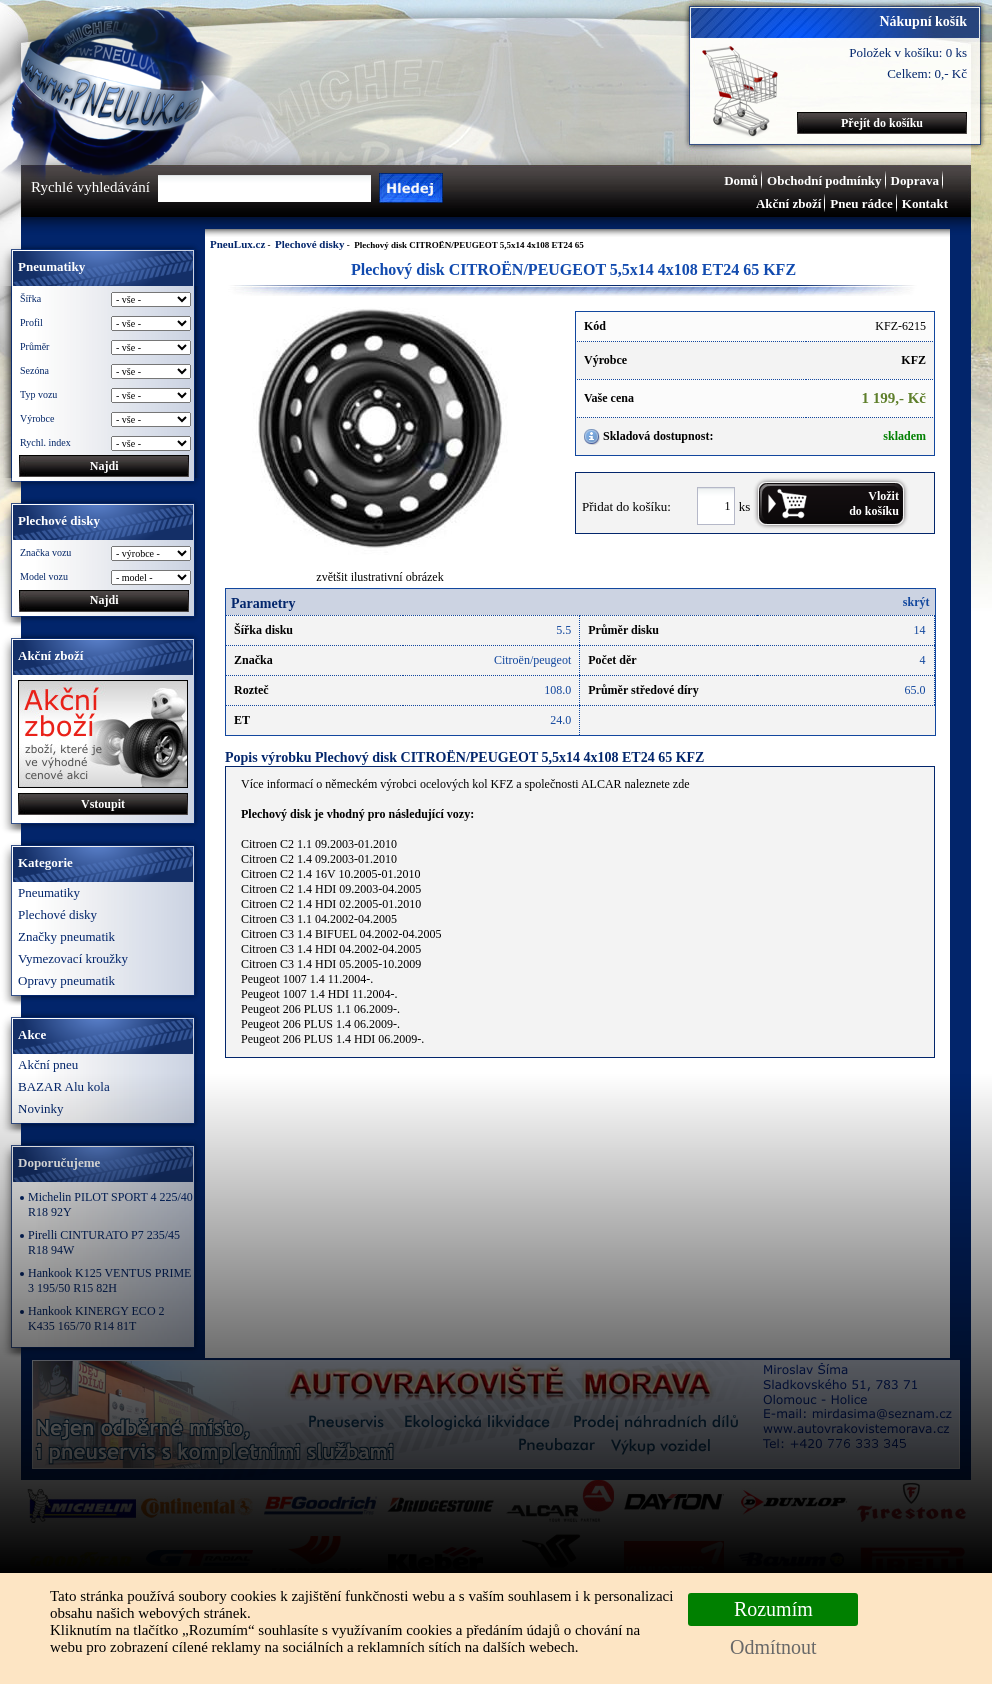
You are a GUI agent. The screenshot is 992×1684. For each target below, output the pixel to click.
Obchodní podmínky (824, 180)
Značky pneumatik (66, 936)
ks (745, 505)
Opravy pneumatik (66, 980)
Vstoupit (103, 804)
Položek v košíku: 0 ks (908, 52)
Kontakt (925, 203)
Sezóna (34, 370)
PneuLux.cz (237, 244)
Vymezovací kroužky (73, 958)
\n (151, 577)
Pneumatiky (49, 892)
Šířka (30, 298)
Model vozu (44, 576)
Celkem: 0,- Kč (927, 73)
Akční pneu (48, 1064)
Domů (741, 180)
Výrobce (37, 418)
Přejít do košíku (882, 123)
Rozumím (773, 1609)
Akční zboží (788, 203)
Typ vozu (38, 394)
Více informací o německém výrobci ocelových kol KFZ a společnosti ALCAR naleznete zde (465, 784)
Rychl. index (45, 442)
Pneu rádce (861, 203)
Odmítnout (773, 1647)
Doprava (915, 180)
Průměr (34, 346)
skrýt (916, 602)
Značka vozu (45, 552)
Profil (31, 322)
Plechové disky (57, 914)
